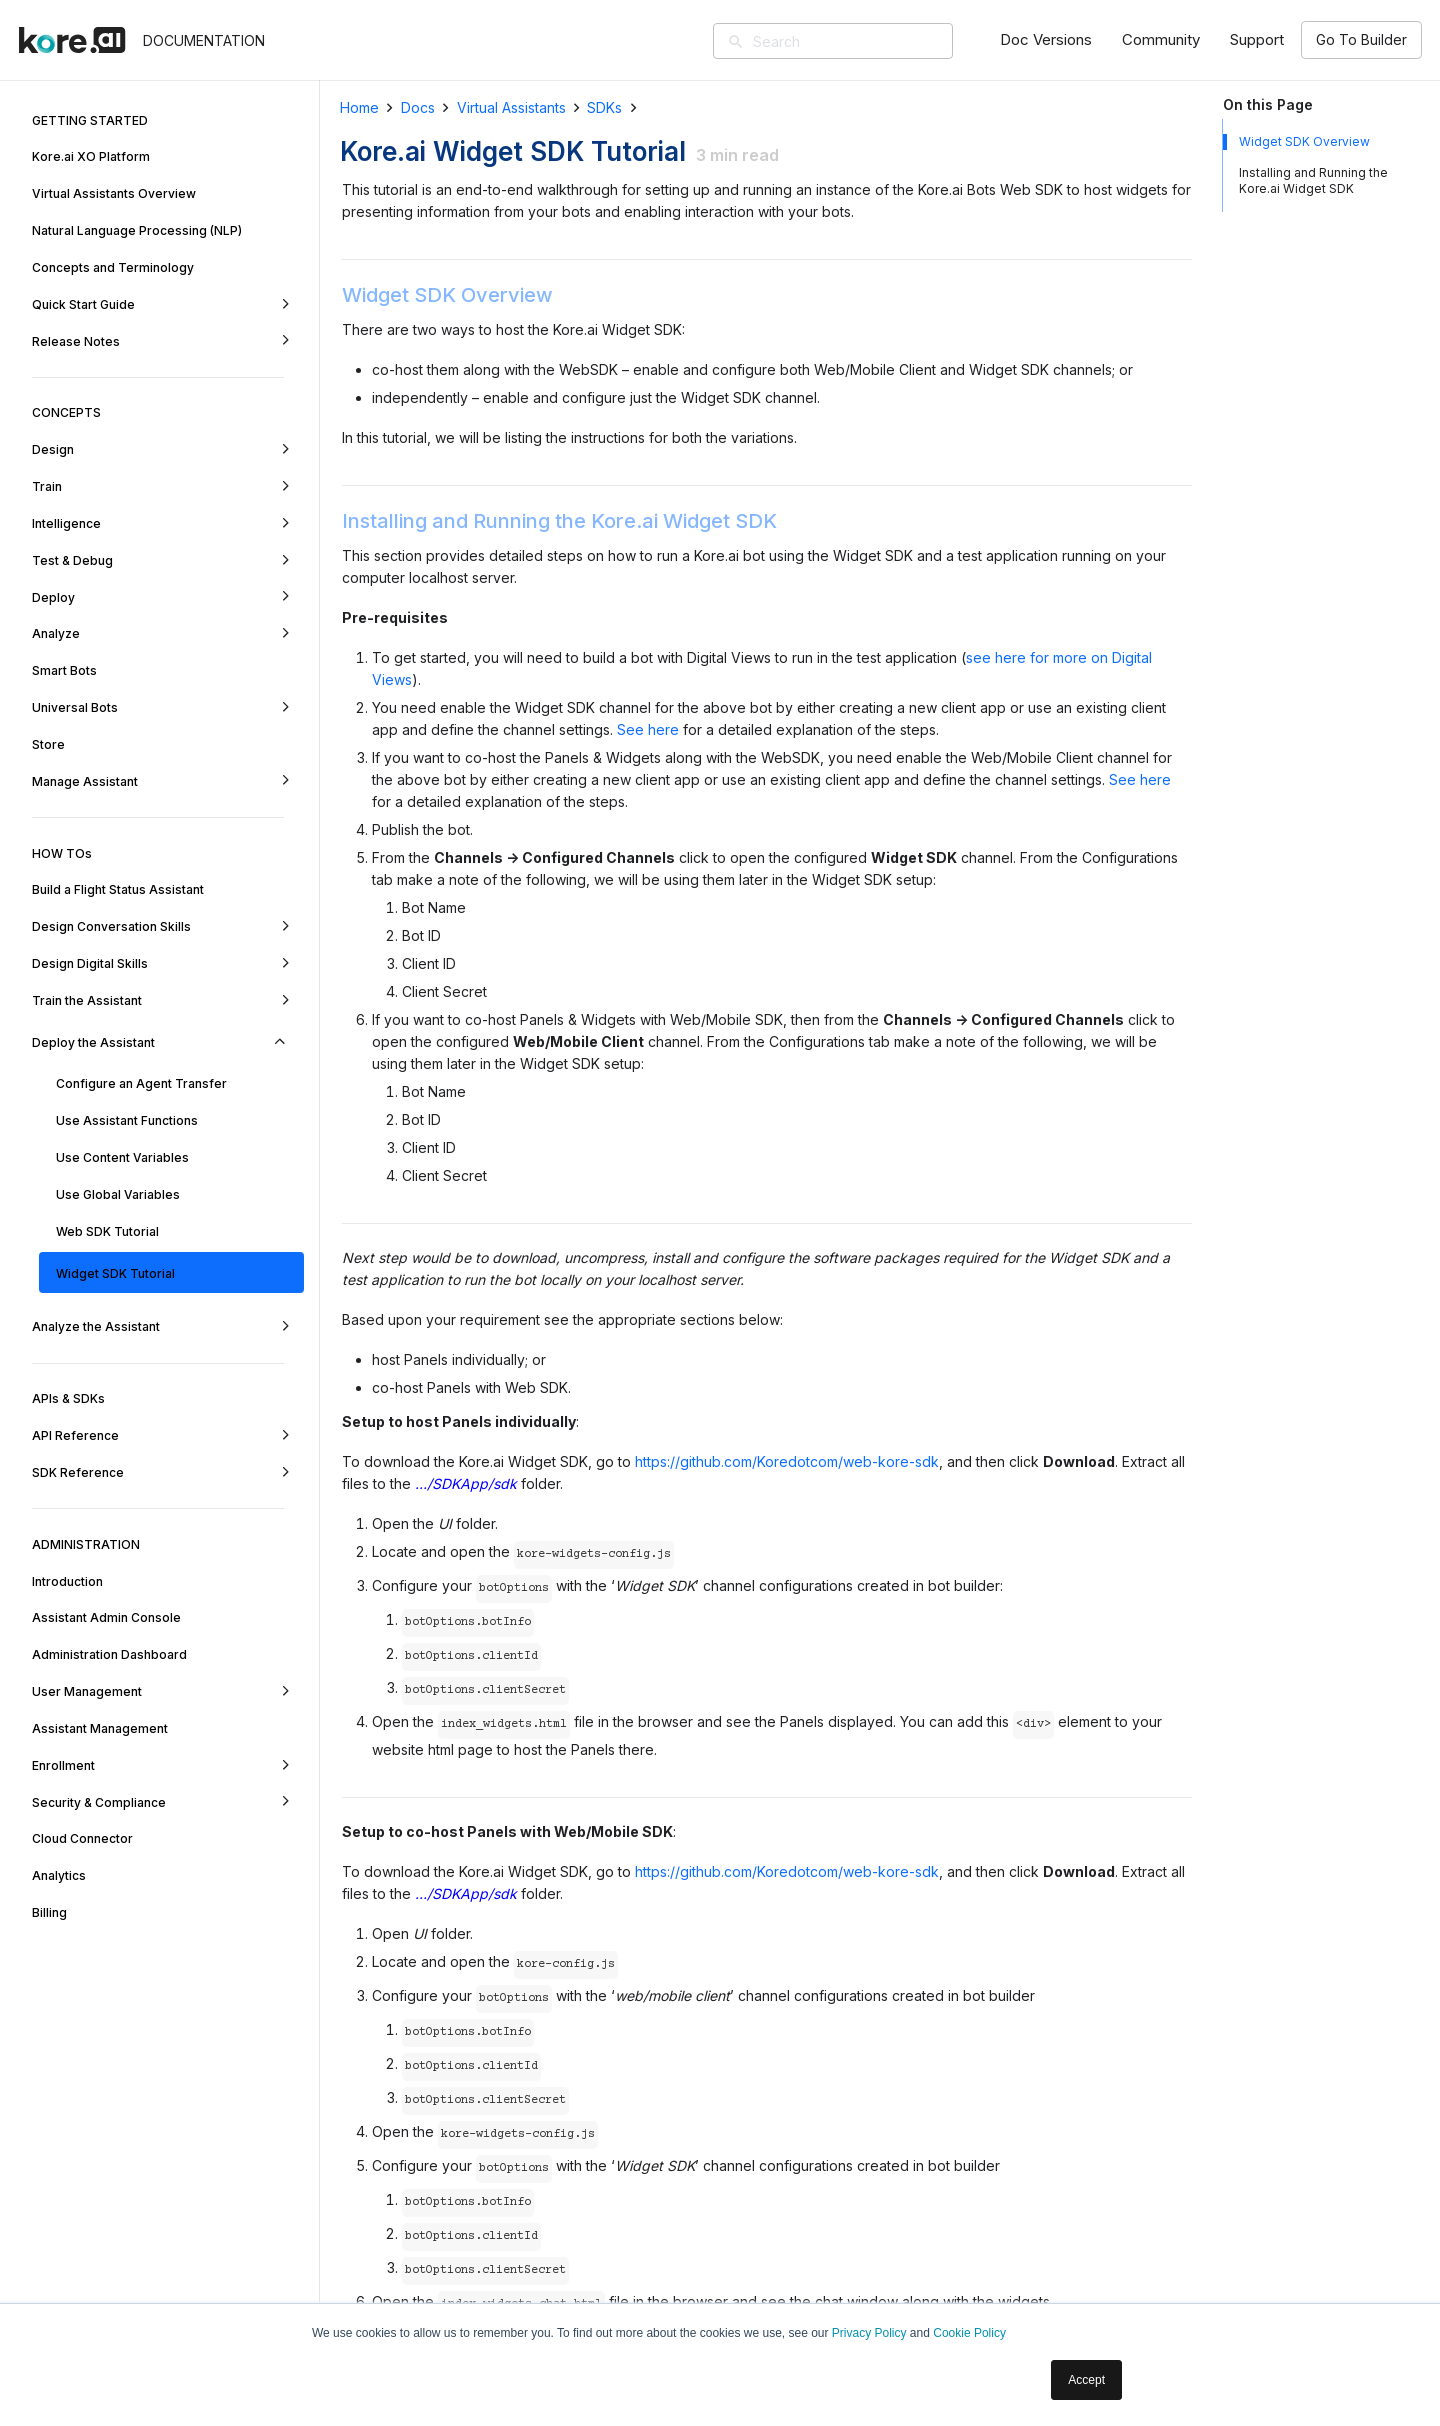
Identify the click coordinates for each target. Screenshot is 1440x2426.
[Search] (862, 41)
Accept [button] (1086, 2380)
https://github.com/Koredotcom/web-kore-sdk (787, 1461)
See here (648, 729)
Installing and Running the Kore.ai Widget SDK (1313, 180)
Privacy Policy (869, 2333)
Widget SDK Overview (1304, 141)
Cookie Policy (969, 2333)
